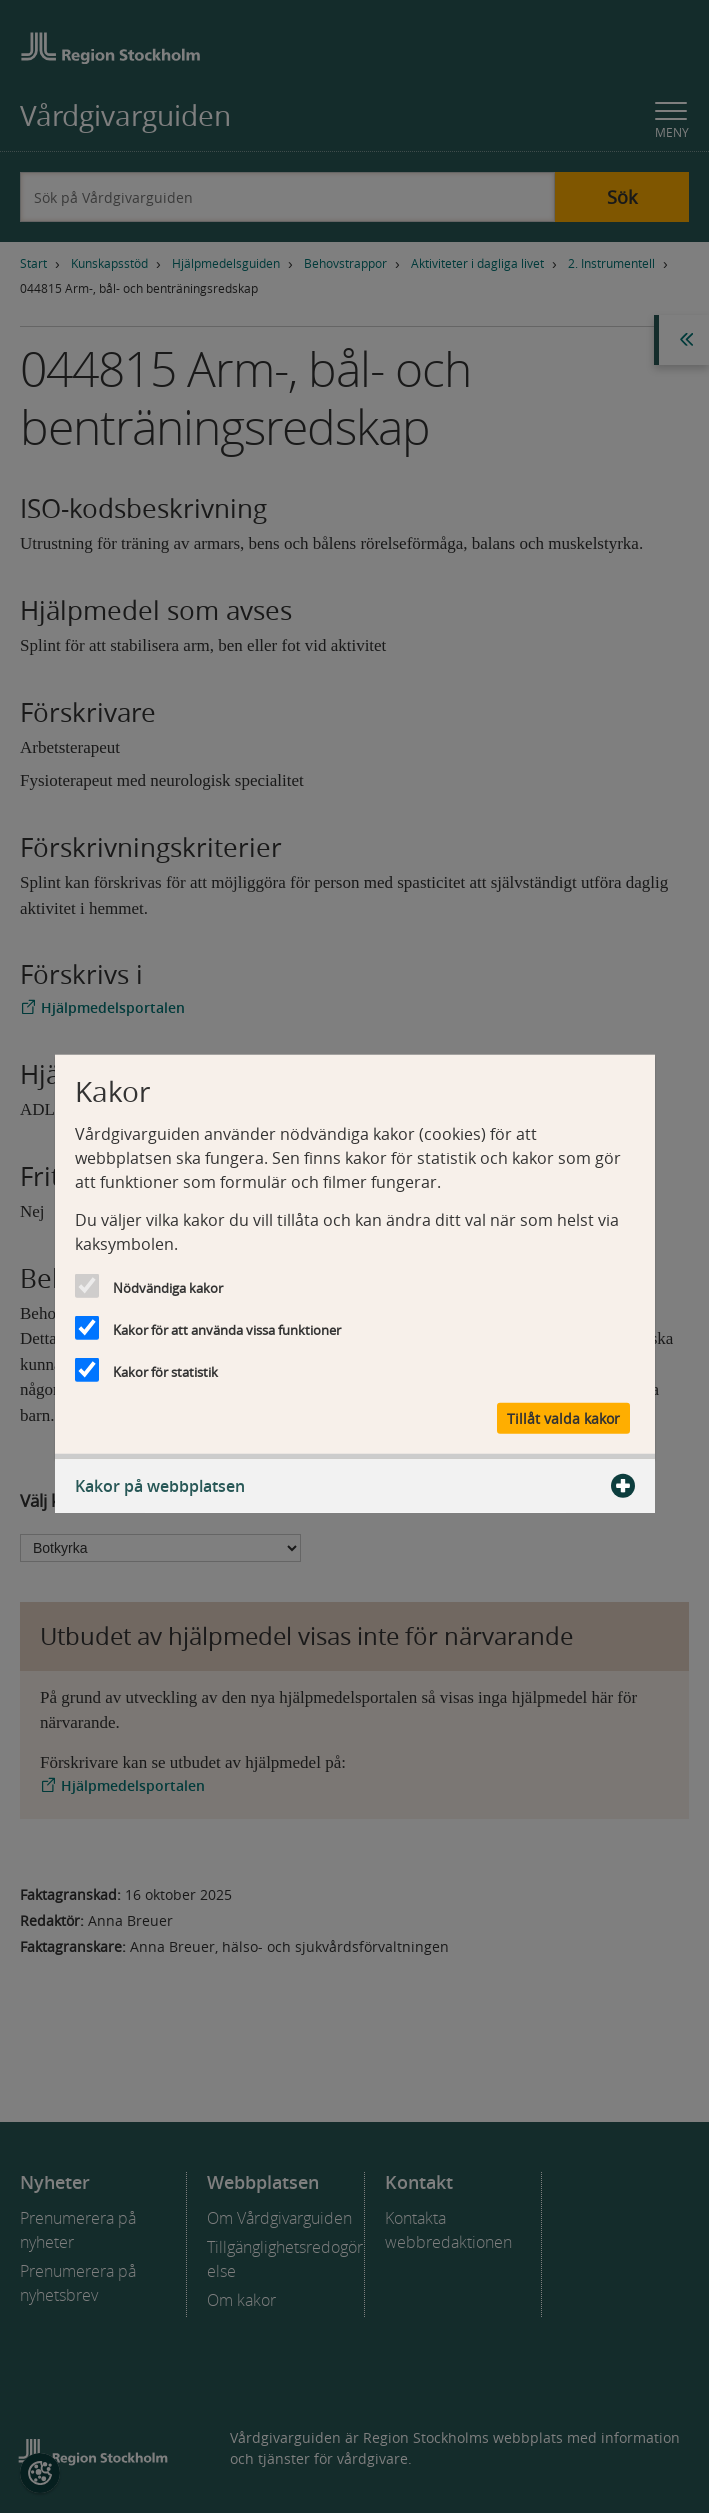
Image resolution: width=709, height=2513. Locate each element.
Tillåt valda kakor (563, 1418)
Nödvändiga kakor (168, 1287)
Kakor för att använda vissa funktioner (227, 1329)
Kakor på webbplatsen (355, 1486)
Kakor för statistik (165, 1371)
